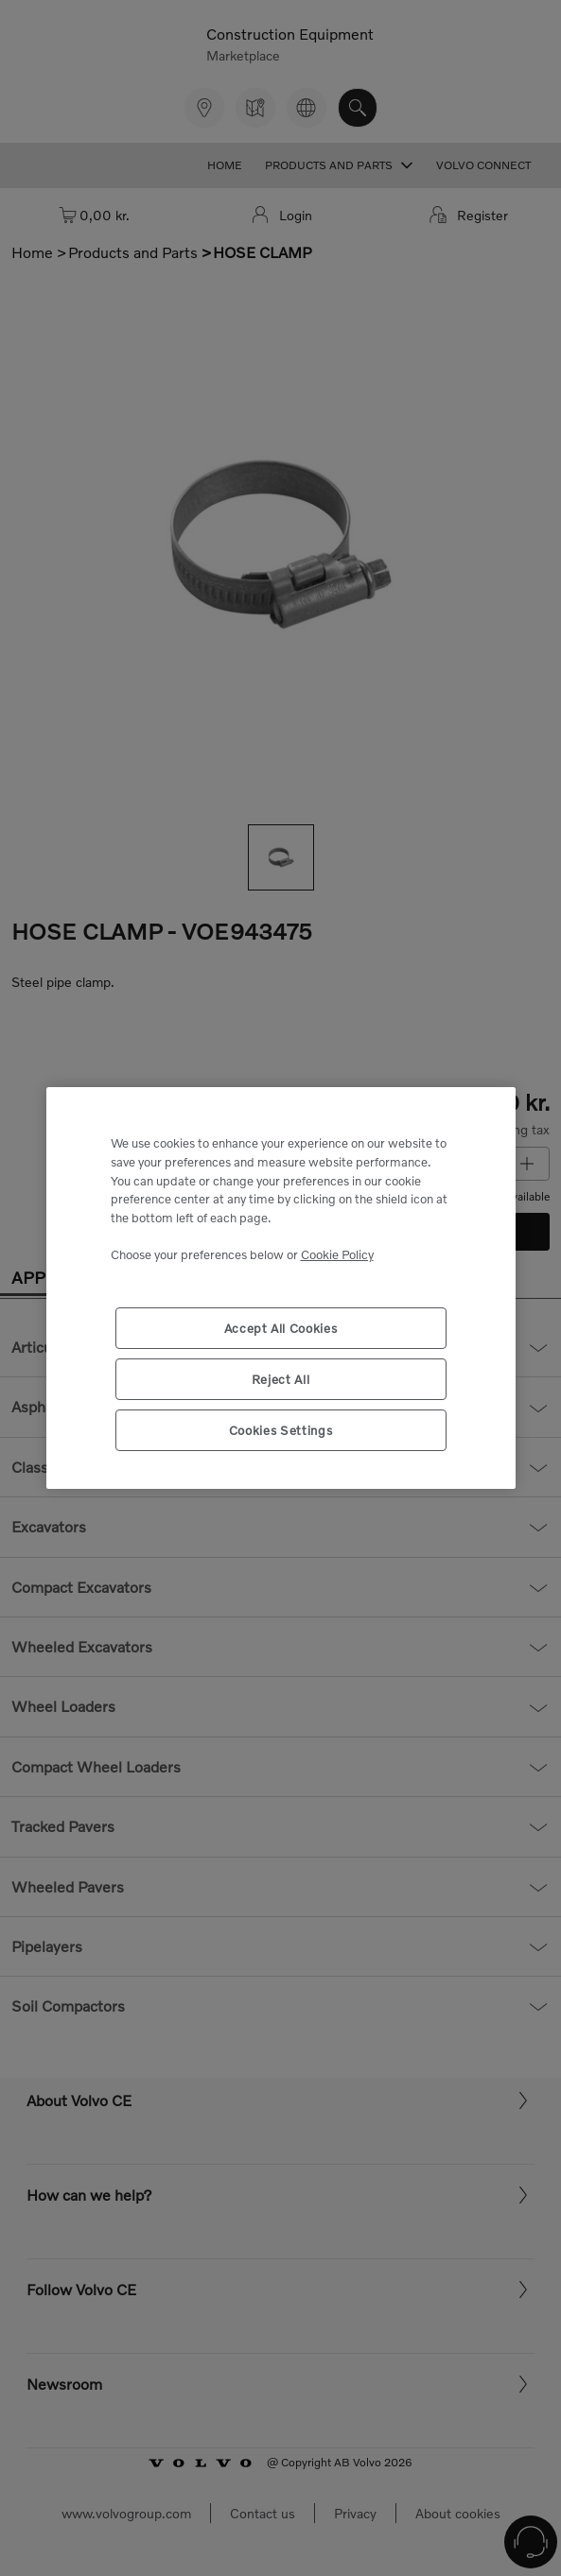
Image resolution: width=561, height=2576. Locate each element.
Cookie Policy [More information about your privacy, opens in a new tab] (337, 1254)
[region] (281, 1288)
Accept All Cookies (281, 1328)
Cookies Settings (281, 1430)
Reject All (281, 1379)
